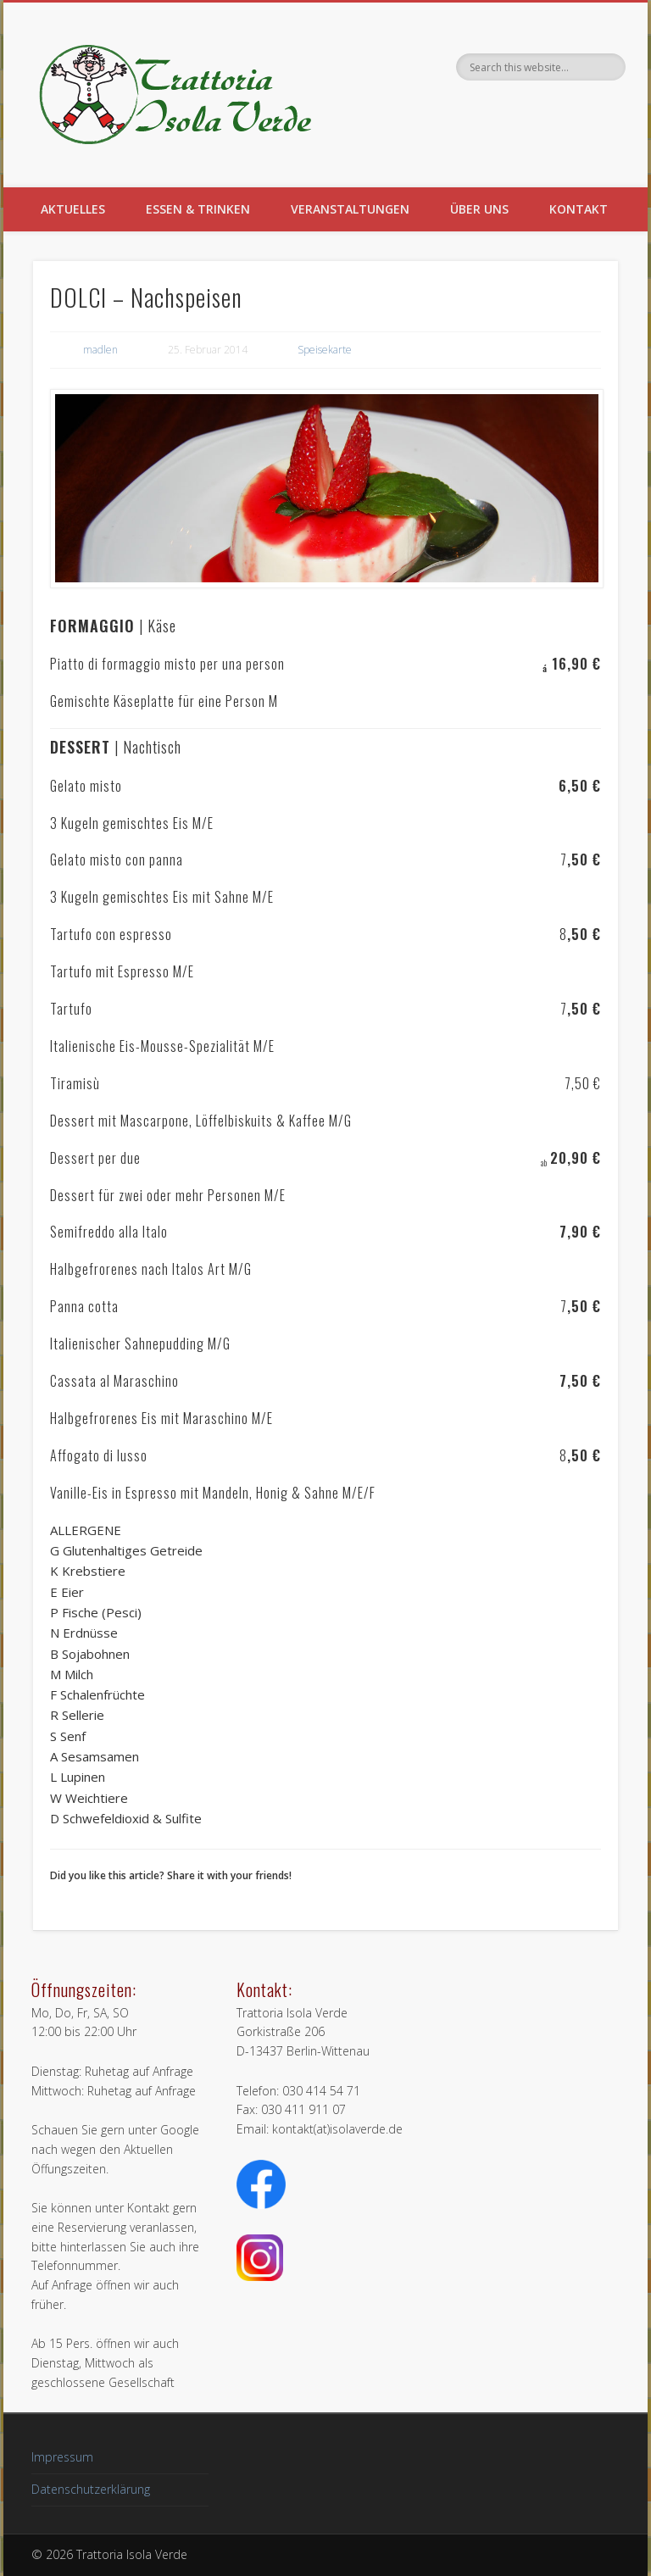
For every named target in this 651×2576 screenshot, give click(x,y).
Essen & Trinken (198, 209)
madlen (100, 349)
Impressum (62, 2457)
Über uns (479, 209)
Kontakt (578, 209)
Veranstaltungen (350, 209)
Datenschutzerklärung (90, 2489)
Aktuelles (73, 209)
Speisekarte (325, 349)
